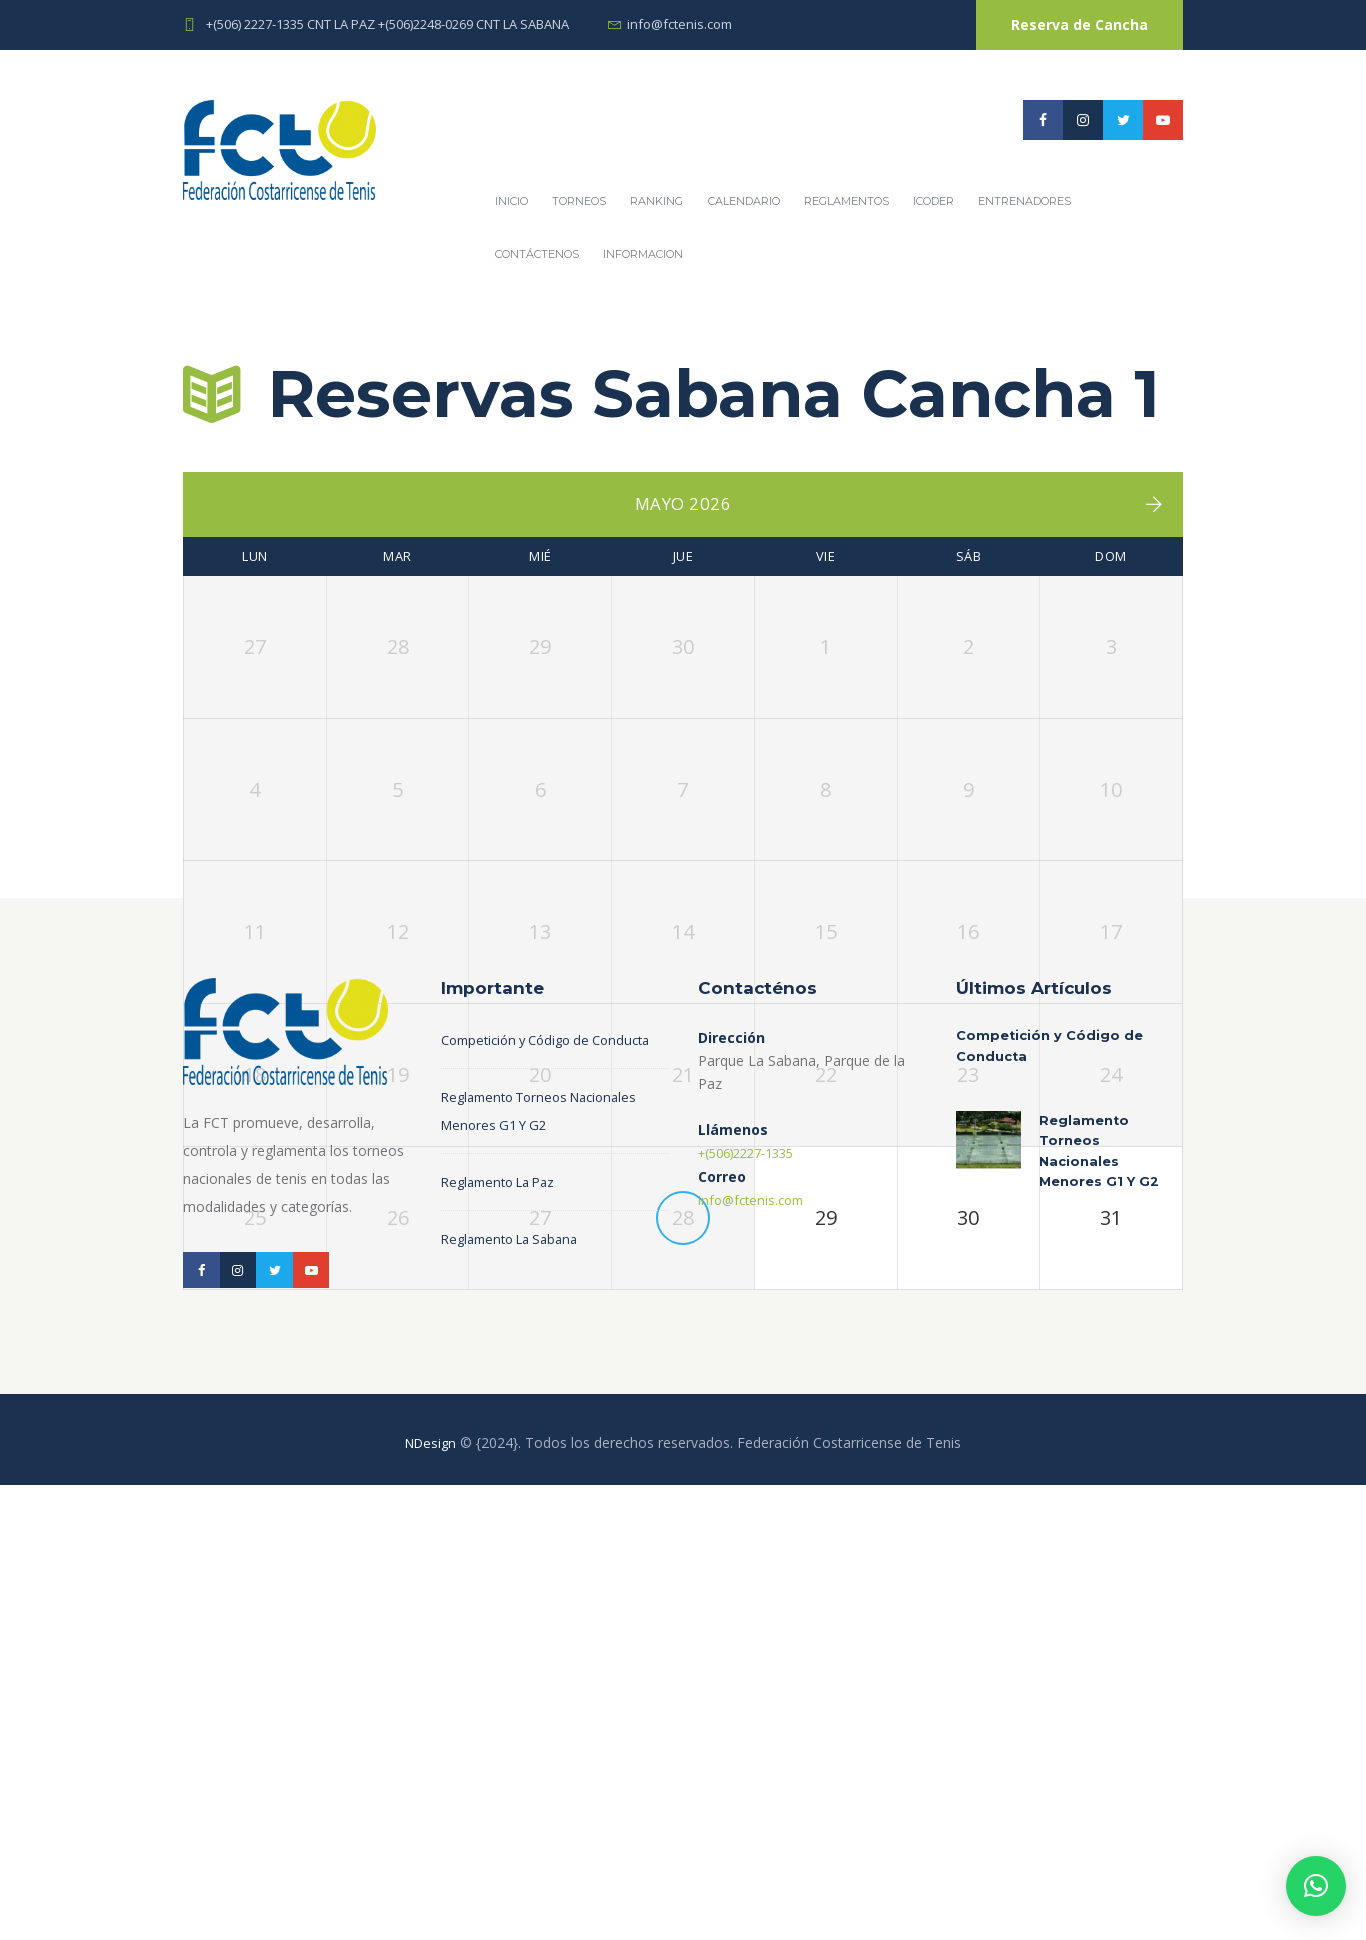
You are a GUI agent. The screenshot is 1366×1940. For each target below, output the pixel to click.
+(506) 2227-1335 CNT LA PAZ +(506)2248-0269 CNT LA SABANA (387, 24)
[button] (1316, 1886)
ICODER (933, 201)
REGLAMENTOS (846, 201)
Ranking (656, 201)
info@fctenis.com (679, 24)
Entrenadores (1024, 201)
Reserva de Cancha (1079, 24)
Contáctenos (537, 254)
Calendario (744, 201)
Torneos (579, 201)
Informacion (643, 254)
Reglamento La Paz (504, 1659)
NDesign (431, 1897)
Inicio (511, 201)
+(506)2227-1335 (753, 1603)
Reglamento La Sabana (516, 1716)
